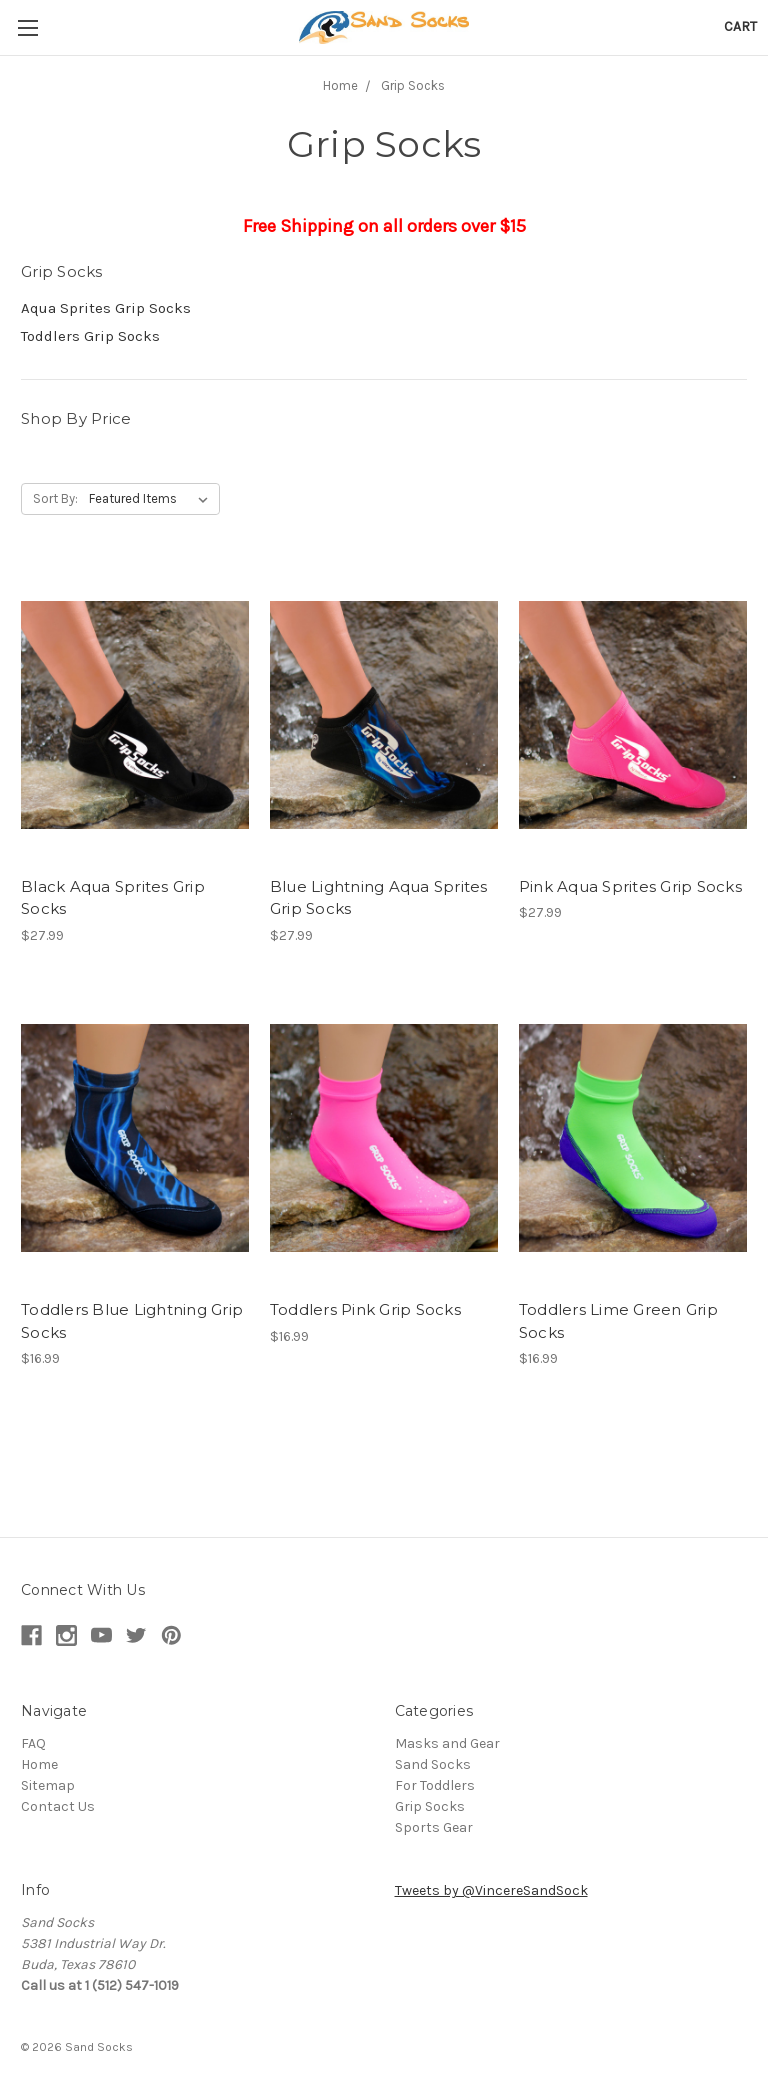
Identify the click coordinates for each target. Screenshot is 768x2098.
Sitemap (48, 1785)
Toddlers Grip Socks (90, 336)
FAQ (33, 1743)
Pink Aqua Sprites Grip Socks (630, 886)
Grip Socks (413, 85)
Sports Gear (434, 1827)
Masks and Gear (447, 1743)
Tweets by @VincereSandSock (491, 1890)
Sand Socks (433, 1764)
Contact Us (58, 1806)
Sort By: (55, 498)
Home (340, 85)
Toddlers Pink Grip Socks (365, 1309)
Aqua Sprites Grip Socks (106, 308)
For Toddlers (435, 1785)
